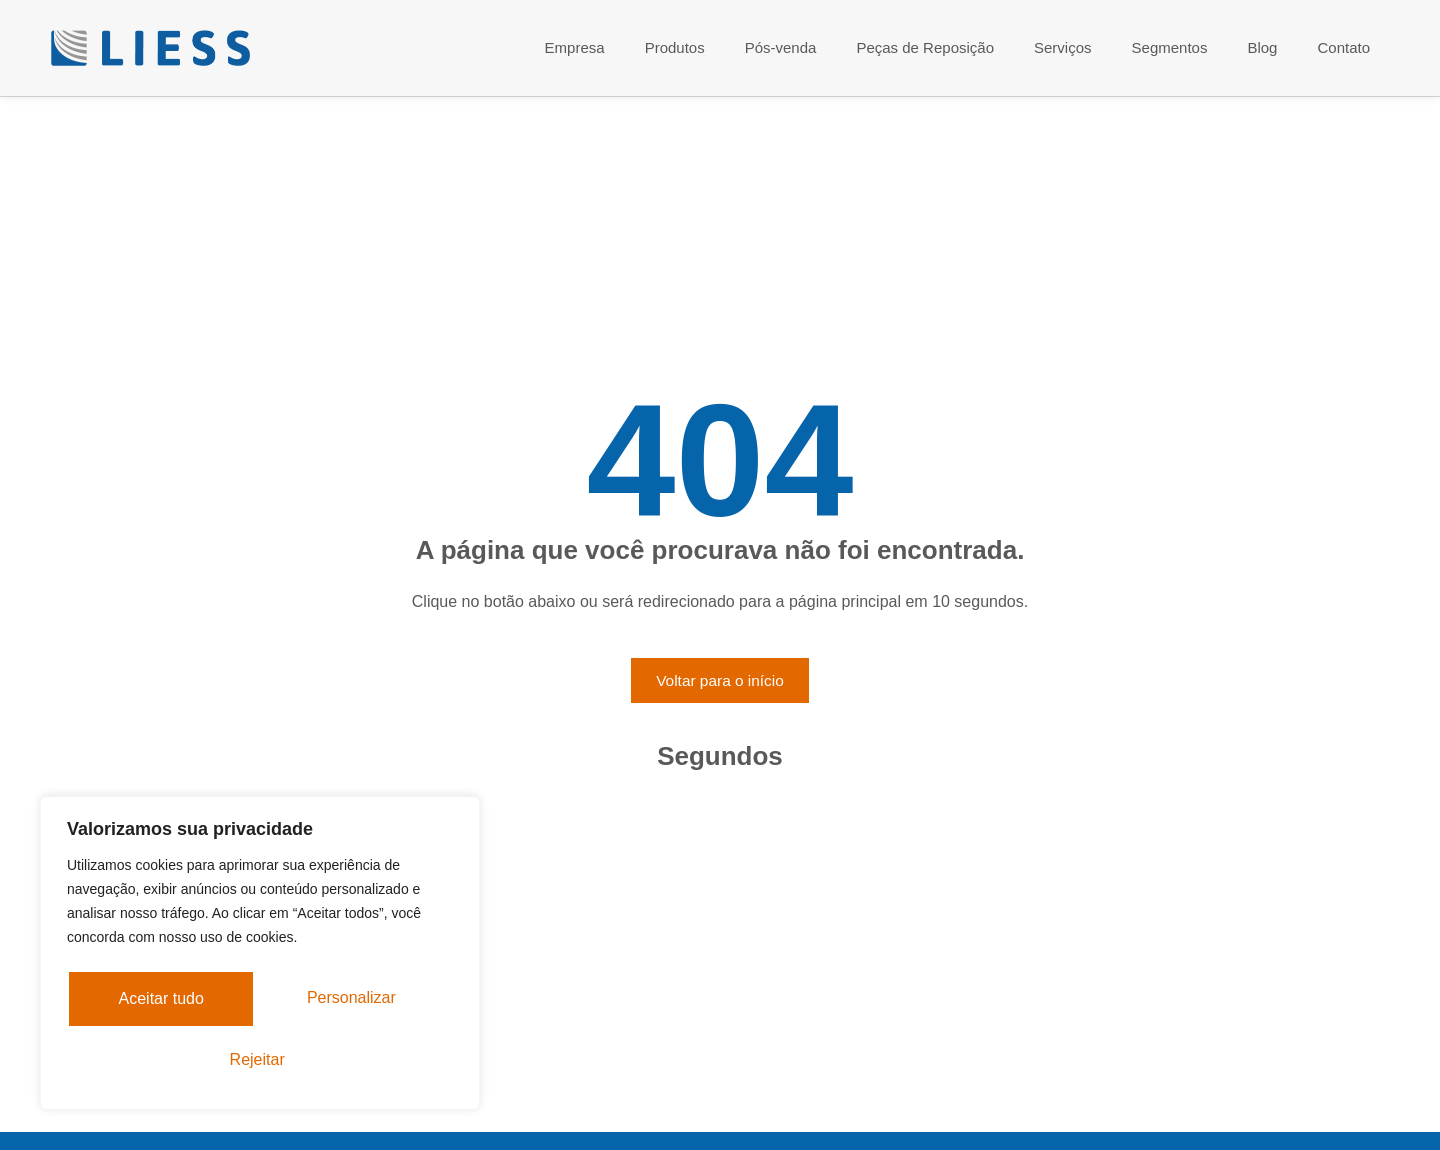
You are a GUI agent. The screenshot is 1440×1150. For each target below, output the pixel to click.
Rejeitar (360, 1001)
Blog (1262, 47)
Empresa (575, 47)
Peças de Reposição (925, 47)
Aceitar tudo (259, 1059)
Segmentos (1170, 47)
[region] (260, 957)
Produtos (675, 47)
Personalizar (167, 1001)
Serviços (1063, 47)
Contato (1343, 47)
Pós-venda (781, 47)
